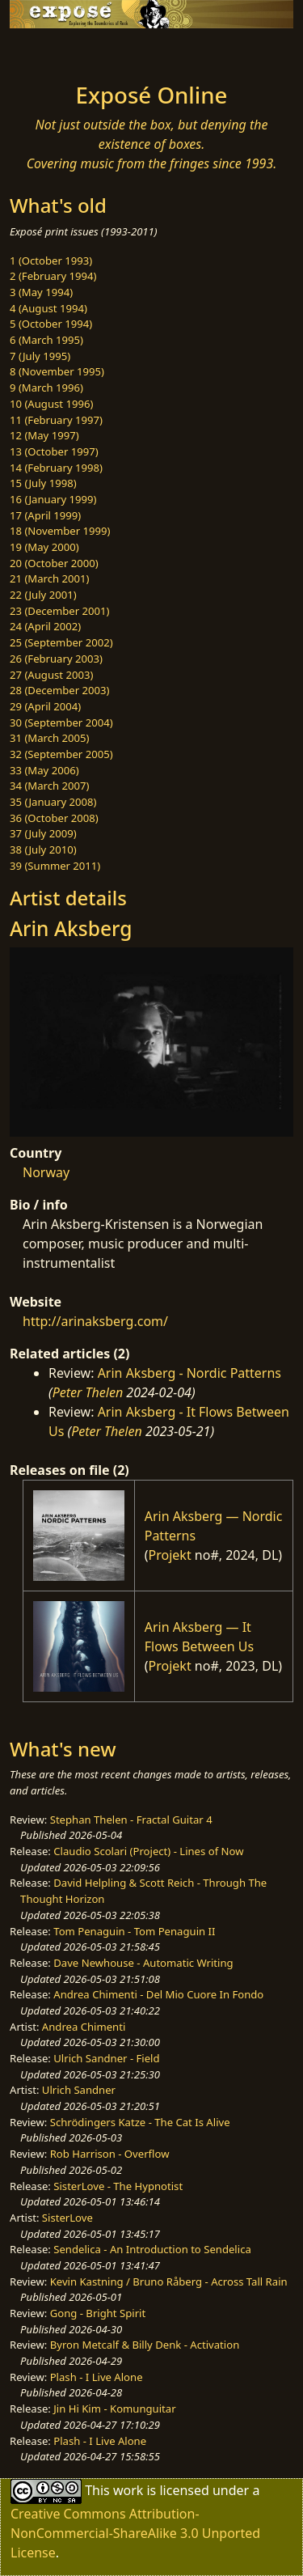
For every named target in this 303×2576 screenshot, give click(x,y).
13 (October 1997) (54, 451)
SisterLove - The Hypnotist (118, 2186)
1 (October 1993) (51, 260)
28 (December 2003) (59, 690)
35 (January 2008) (53, 801)
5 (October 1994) (51, 323)
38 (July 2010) (43, 849)
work (128, 2490)
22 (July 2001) (43, 594)
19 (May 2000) (44, 547)
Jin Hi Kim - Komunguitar (114, 2408)
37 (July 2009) (43, 833)
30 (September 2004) (61, 722)
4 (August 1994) (48, 308)
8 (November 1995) (57, 371)
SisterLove (67, 2217)
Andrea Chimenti (84, 2026)
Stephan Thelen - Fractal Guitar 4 (131, 1819)
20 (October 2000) (54, 563)
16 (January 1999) (53, 499)
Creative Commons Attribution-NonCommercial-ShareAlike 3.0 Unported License (135, 2533)
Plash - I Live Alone (96, 2377)
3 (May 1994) (41, 292)
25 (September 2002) (61, 642)
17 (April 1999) (45, 515)
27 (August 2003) (51, 674)
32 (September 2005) (61, 754)
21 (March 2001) (49, 578)
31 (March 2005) (49, 738)
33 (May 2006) (44, 770)
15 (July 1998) (43, 483)
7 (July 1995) (40, 356)
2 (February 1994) (53, 276)
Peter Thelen (88, 1392)
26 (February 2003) (56, 658)
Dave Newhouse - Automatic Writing (143, 1962)
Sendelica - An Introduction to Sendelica (152, 2249)
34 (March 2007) (49, 785)
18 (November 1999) (60, 530)
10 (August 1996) (51, 403)
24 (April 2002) (45, 626)
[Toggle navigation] (51, 51)
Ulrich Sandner (79, 2089)
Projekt (170, 1555)
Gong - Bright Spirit (97, 2313)
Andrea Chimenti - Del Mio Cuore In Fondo (158, 1994)
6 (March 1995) (46, 340)
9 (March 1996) (46, 387)
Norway (46, 1172)
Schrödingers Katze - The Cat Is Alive (140, 2122)
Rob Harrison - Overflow (110, 2153)
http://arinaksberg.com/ (95, 1321)
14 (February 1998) (56, 467)
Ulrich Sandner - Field (106, 2058)
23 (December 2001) (59, 611)
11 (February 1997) (56, 420)
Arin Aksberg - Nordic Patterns (189, 1373)
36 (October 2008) (54, 818)
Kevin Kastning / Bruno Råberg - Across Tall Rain (169, 2281)
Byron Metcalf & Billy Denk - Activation (145, 2344)
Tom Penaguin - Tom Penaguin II (134, 1931)
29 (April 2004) (45, 706)
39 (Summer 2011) (55, 865)
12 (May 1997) (44, 435)
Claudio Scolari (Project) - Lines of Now (148, 1851)
